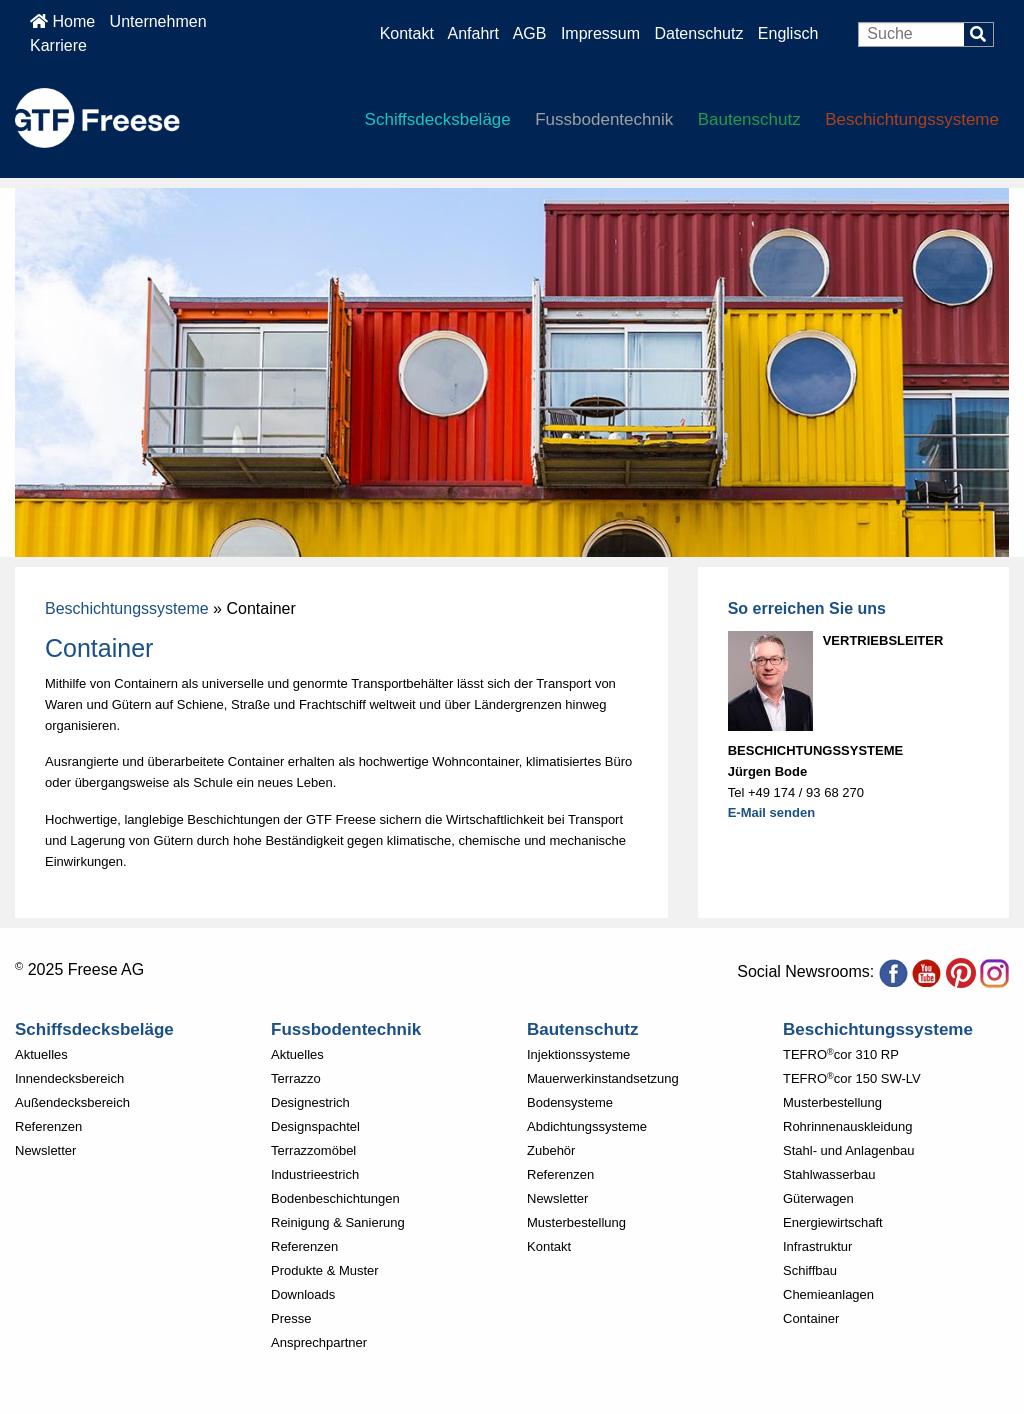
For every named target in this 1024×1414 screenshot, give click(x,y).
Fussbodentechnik (604, 119)
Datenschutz (700, 33)
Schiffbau (810, 1270)
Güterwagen (818, 1198)
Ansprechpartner (319, 1342)
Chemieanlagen (828, 1294)
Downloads (303, 1294)
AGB (530, 33)
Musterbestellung (576, 1222)
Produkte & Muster (325, 1270)
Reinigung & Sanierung (338, 1222)
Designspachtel (315, 1126)
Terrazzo (296, 1078)
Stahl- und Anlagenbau (849, 1150)
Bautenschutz (749, 119)
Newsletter (45, 1150)
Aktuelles (41, 1054)
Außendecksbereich (72, 1102)
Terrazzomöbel (313, 1150)
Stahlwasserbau (829, 1174)
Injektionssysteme (578, 1054)
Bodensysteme (570, 1102)
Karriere (58, 45)
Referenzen (48, 1126)
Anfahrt (473, 33)
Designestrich (310, 1102)
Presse (291, 1318)
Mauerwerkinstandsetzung (603, 1078)
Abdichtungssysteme (587, 1126)
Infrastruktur (817, 1246)
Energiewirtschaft (833, 1222)
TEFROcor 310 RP (841, 1054)
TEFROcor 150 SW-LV (852, 1078)
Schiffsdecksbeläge (438, 119)
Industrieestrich (315, 1174)
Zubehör (551, 1150)
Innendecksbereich (69, 1078)
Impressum (600, 33)
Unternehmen (158, 21)
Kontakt (407, 33)
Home (62, 21)
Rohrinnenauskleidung (847, 1126)
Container (811, 1318)
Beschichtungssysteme (912, 119)
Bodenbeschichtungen (335, 1198)
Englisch (788, 33)
